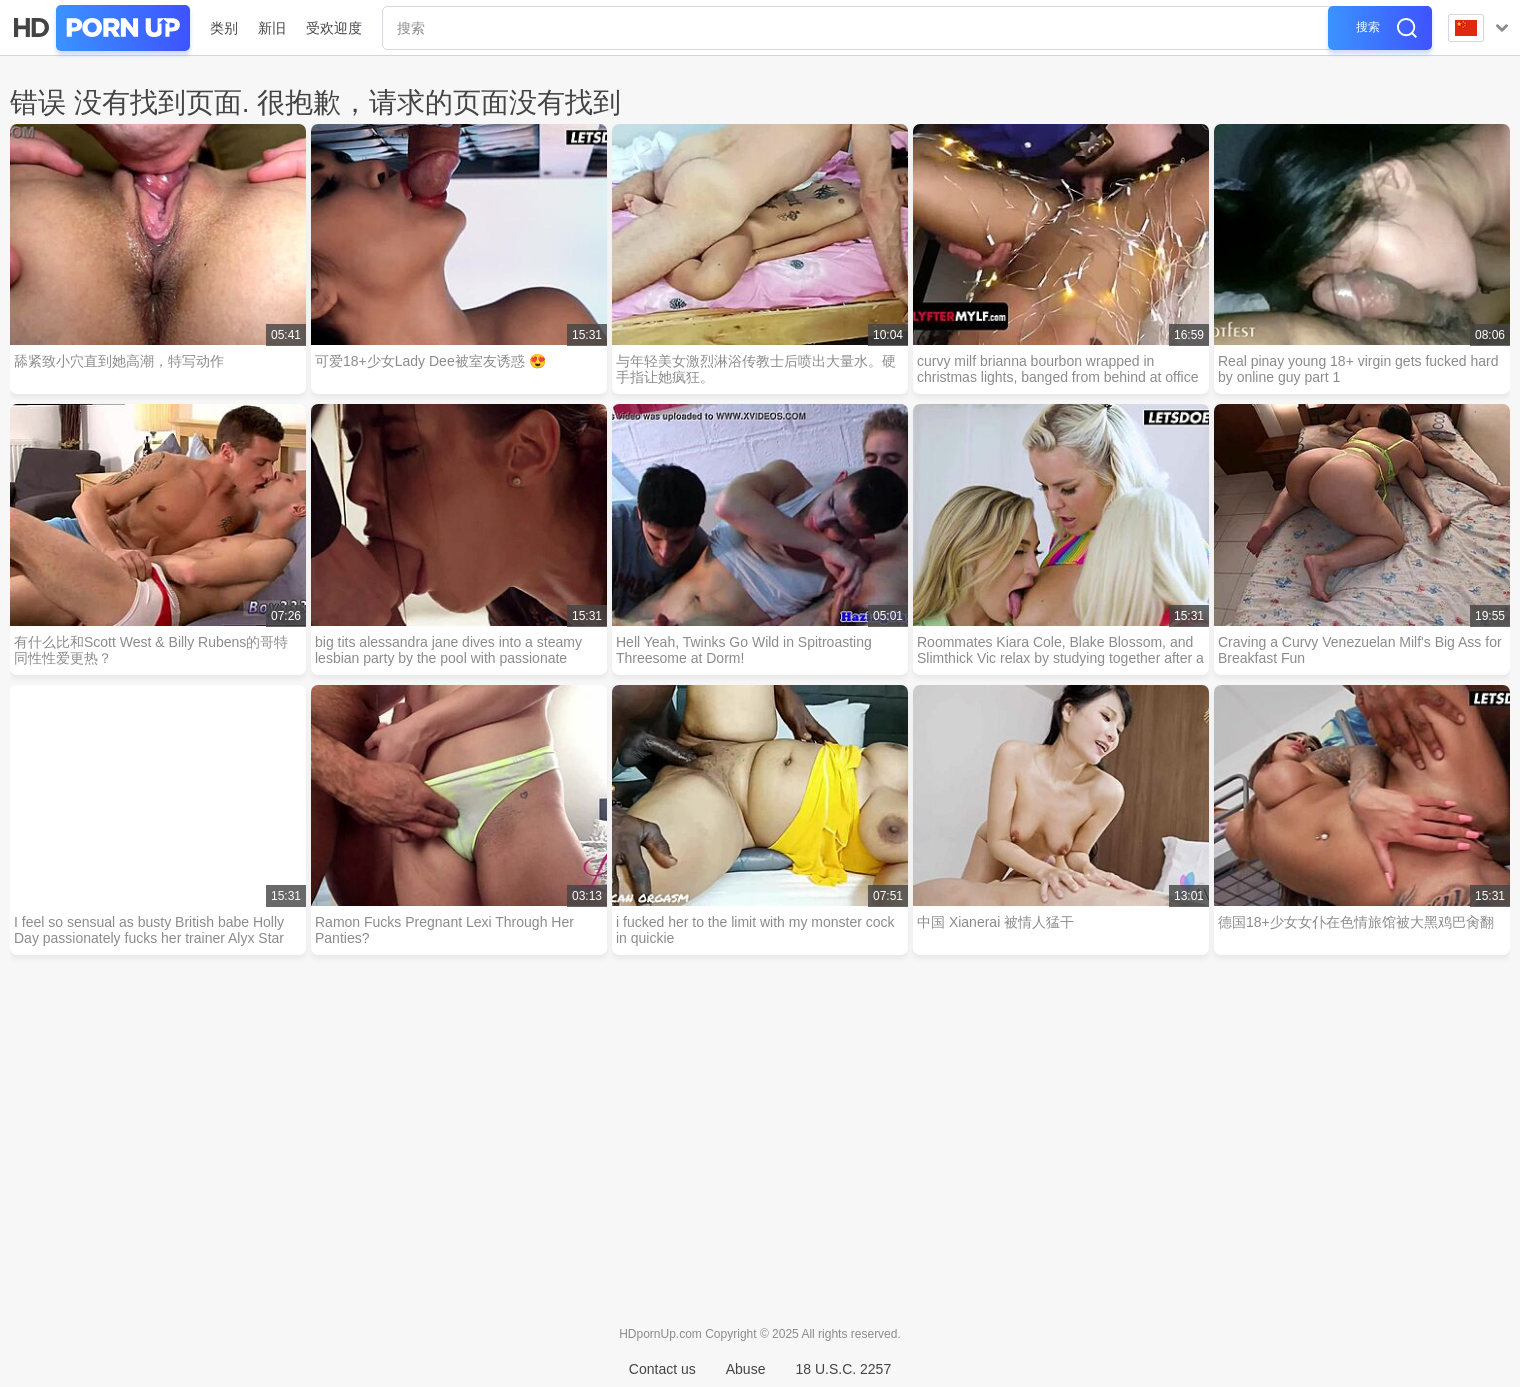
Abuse (746, 1369)
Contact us (662, 1369)
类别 (224, 28)
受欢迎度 (334, 28)
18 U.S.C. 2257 (843, 1369)
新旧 (272, 28)
